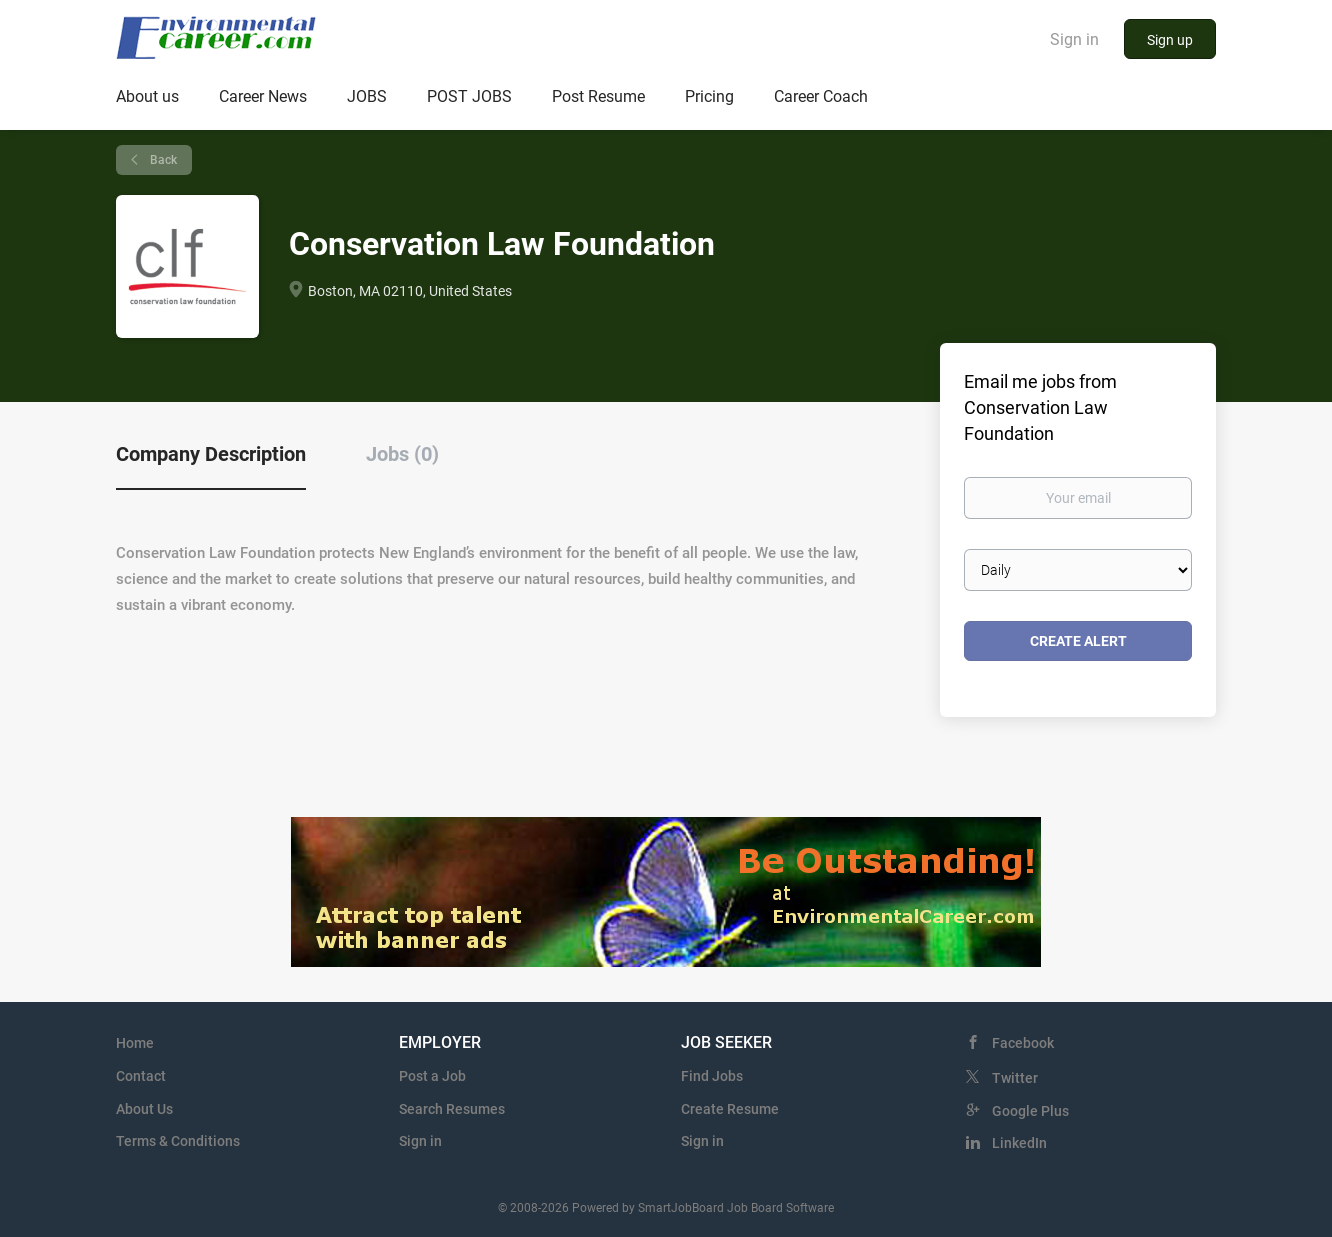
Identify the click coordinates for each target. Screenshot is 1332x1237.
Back (162, 160)
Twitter (1015, 1078)
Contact (141, 1076)
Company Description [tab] (211, 454)
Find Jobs (712, 1076)
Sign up (1170, 40)
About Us (144, 1109)
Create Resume (730, 1109)
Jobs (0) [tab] (402, 454)
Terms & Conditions (178, 1141)
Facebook (1023, 1043)
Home (135, 1043)
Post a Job (432, 1076)
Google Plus (1030, 1111)
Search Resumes (452, 1109)
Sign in (1074, 39)
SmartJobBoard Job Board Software (736, 1208)
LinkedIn (1019, 1143)
